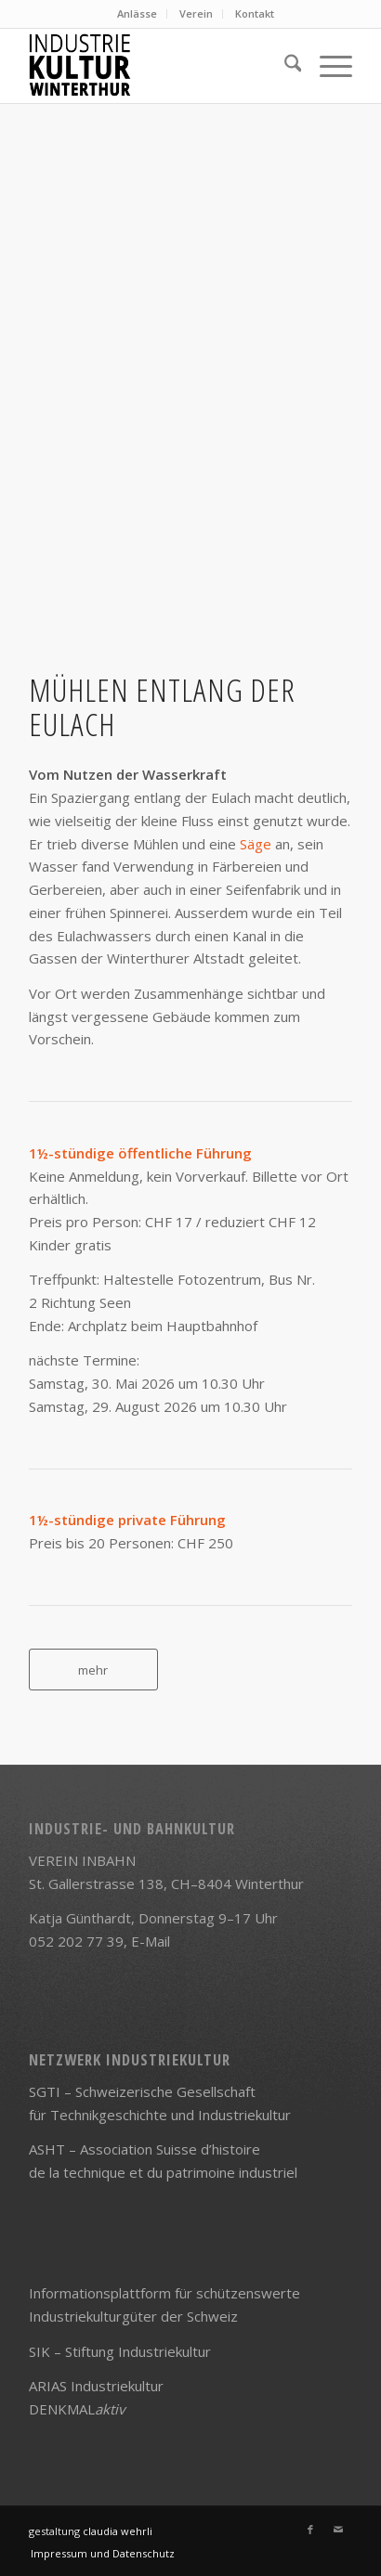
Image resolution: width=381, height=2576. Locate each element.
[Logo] (158, 66)
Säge (255, 844)
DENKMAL (77, 2409)
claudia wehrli (117, 2531)
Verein (196, 13)
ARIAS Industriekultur (96, 2385)
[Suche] (284, 66)
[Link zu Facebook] (310, 2530)
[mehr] (93, 1670)
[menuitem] (137, 14)
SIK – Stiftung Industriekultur (120, 2351)
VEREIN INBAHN (82, 1860)
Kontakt (254, 13)
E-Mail (150, 1941)
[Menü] (326, 66)
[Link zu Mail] (338, 2530)
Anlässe (137, 13)
